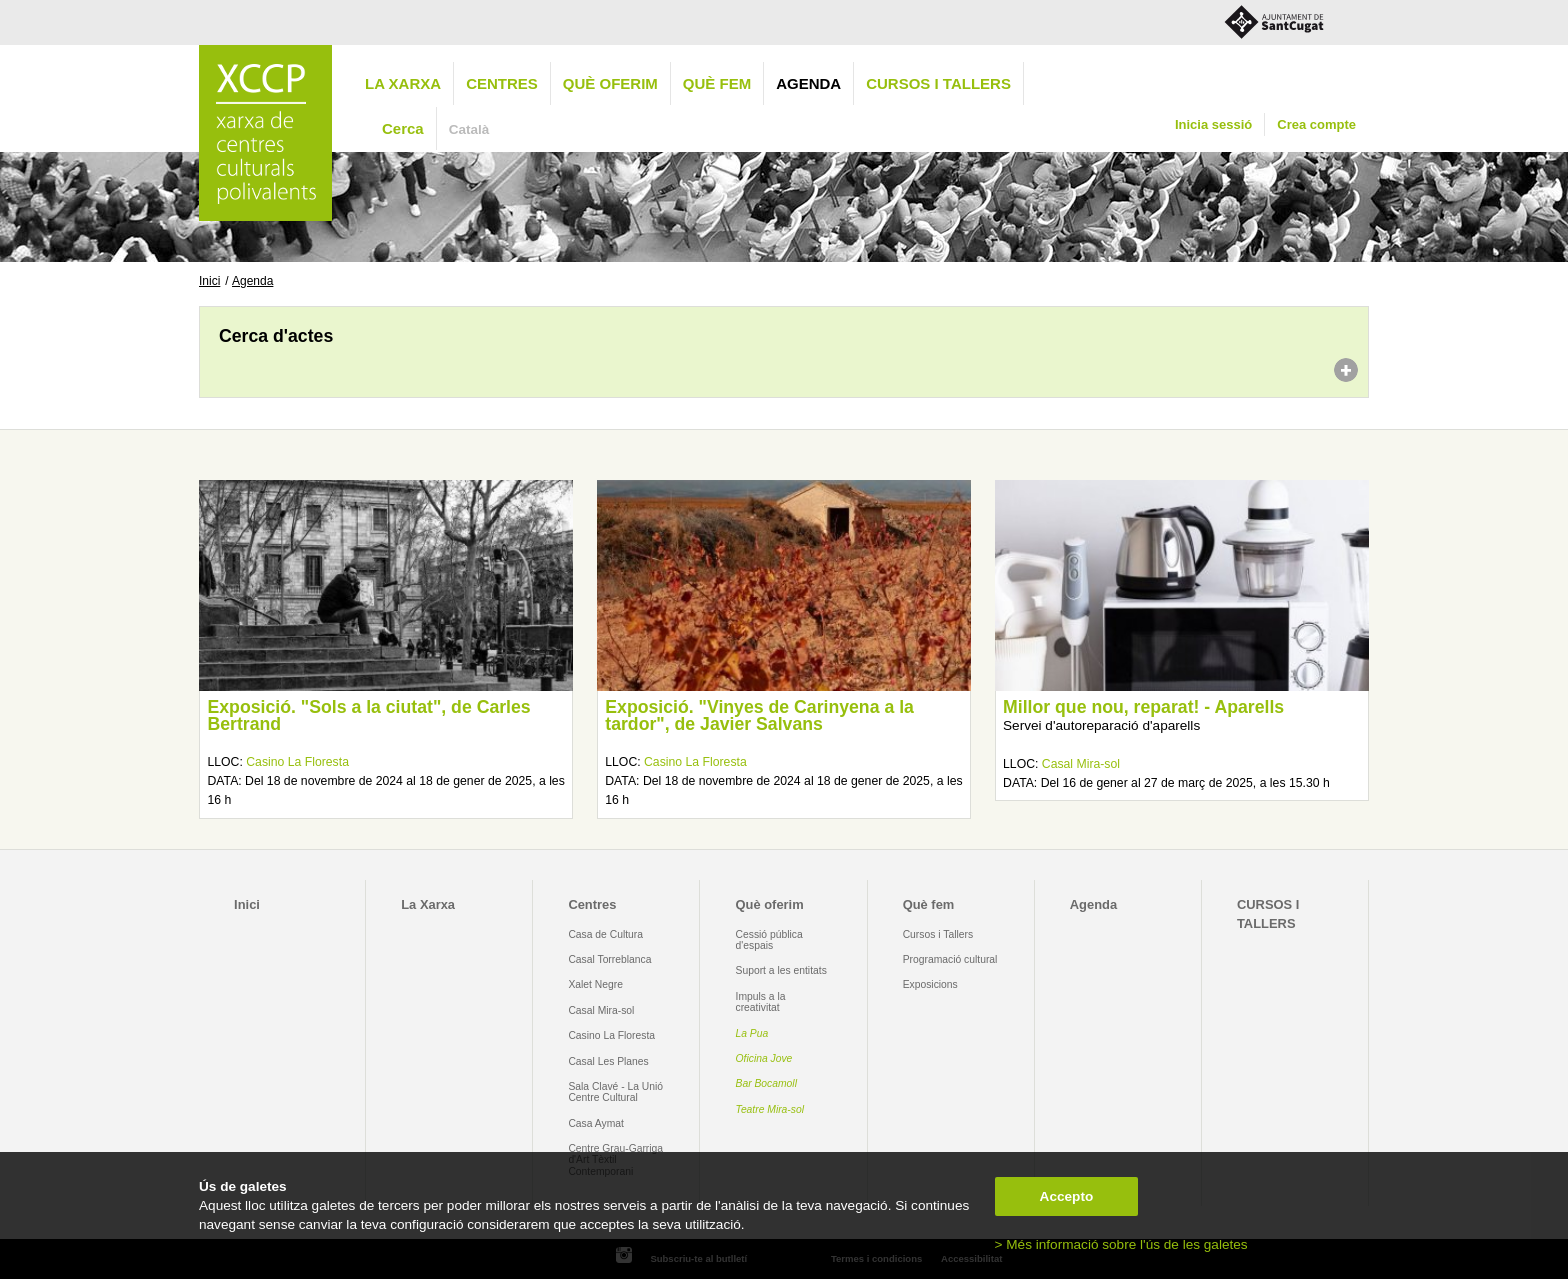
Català (469, 129)
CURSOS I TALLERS (938, 83)
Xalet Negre (595, 984)
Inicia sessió (1213, 124)
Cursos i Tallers (938, 934)
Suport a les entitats (781, 970)
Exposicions (930, 984)
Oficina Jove (764, 1058)
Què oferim (610, 83)
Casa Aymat (596, 1123)
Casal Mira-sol (1081, 764)
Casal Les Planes (608, 1061)
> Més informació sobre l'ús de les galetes (1121, 1244)
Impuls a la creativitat (761, 1002)
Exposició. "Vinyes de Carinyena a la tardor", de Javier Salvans (759, 716)
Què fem (717, 83)
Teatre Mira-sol (770, 1109)
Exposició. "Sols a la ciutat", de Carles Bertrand (368, 716)
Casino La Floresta (297, 762)
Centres (502, 83)
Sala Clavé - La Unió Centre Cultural (615, 1092)
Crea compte (1316, 124)
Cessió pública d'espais (769, 940)
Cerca (403, 128)
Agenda (808, 83)
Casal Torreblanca (609, 959)
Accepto (1067, 1196)
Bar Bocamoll (766, 1083)
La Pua (752, 1033)
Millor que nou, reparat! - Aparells (1143, 707)
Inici (209, 281)
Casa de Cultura (605, 934)
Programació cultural (950, 959)
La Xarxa (403, 83)
